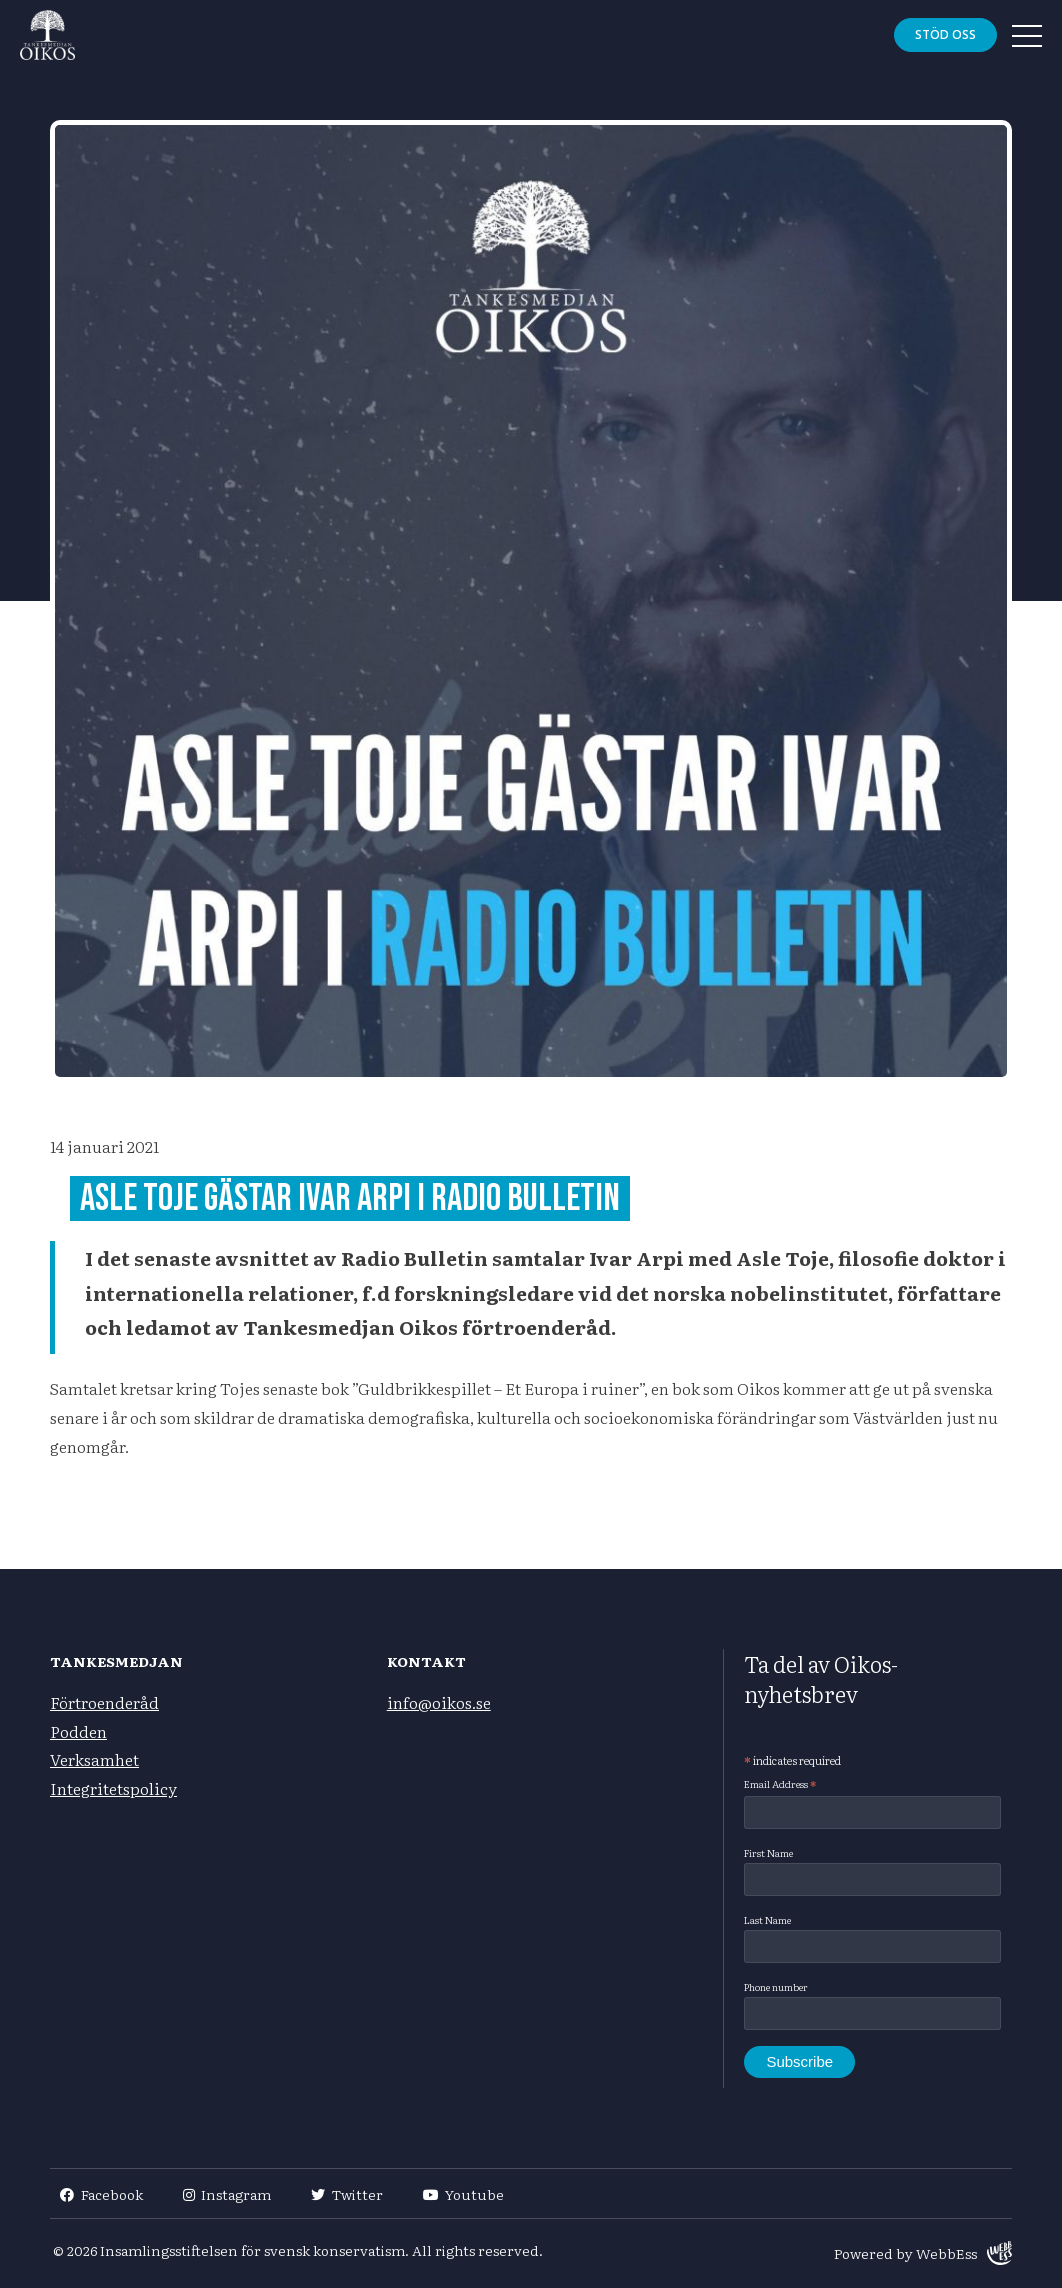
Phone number (776, 1986)
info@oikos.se (439, 1702)
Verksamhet (94, 1759)
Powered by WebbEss (923, 2253)
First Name (768, 1852)
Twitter (347, 2194)
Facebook (101, 2194)
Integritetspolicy (113, 1788)
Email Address (780, 1784)
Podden (78, 1731)
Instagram (227, 2194)
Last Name (767, 1919)
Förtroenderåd (104, 1702)
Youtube (464, 2194)
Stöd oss (945, 34)
